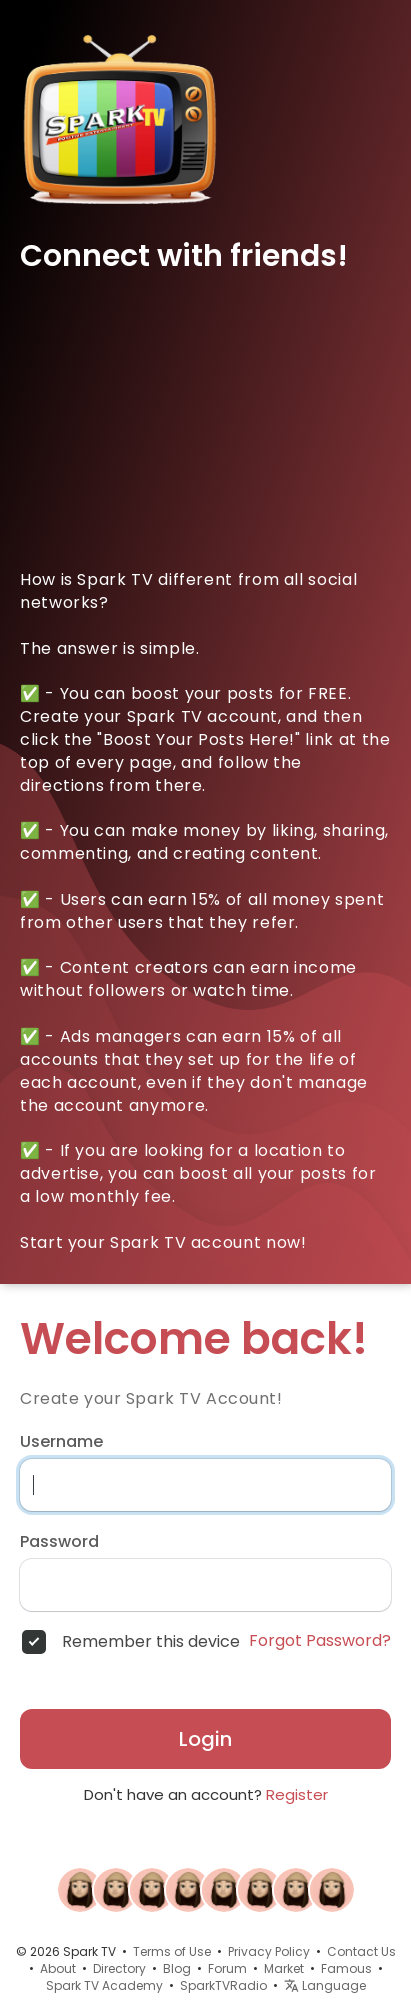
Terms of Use (172, 1951)
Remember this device (151, 1642)
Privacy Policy (269, 1951)
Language (325, 1985)
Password (59, 1542)
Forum (227, 1968)
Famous (346, 1968)
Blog (177, 1968)
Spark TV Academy (104, 1985)
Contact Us (361, 1951)
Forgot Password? (320, 1641)
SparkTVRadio (223, 1985)
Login (205, 1739)
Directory (119, 1968)
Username (61, 1442)
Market (284, 1968)
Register (297, 1794)
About (58, 1968)
